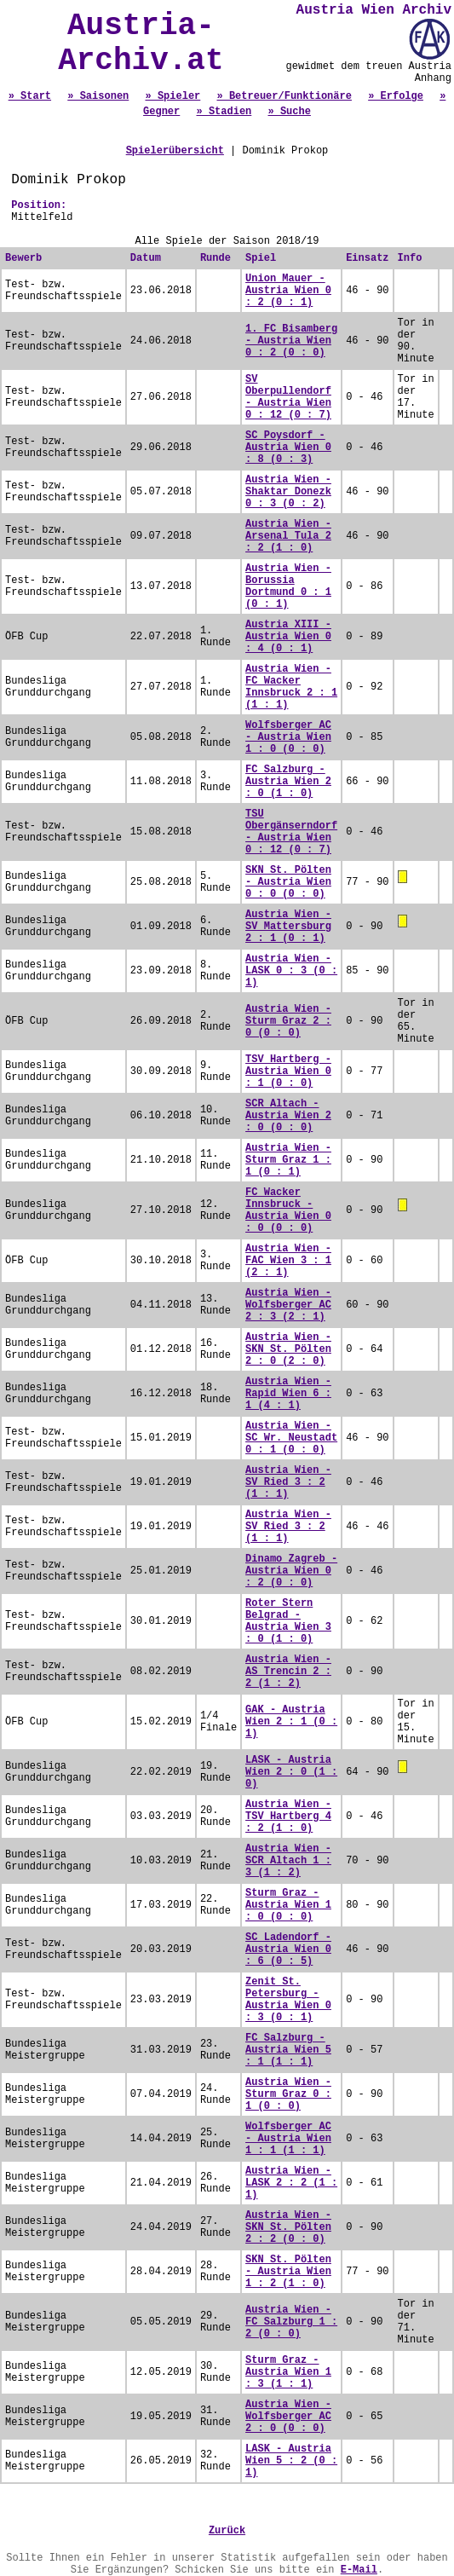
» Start (30, 96)
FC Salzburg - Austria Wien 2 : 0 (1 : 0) (288, 782)
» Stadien (223, 112)
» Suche (289, 112)
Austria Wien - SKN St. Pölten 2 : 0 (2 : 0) (288, 1349)
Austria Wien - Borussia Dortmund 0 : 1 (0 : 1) (288, 586)
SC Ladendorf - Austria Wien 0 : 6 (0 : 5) (288, 1949)
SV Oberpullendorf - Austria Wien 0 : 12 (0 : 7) (288, 397)
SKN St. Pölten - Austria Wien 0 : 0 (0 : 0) (288, 882)
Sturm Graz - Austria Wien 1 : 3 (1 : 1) (288, 2372)
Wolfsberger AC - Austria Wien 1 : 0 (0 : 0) (288, 737)
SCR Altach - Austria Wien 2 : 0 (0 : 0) (288, 1116)
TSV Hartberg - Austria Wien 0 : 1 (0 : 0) (288, 1071)
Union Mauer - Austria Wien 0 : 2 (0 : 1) (288, 291)
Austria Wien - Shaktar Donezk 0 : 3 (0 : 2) (288, 492)
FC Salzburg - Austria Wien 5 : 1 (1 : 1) (288, 2050)
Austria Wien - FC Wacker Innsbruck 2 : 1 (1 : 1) (291, 687)
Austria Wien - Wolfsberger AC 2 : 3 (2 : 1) (288, 1305)
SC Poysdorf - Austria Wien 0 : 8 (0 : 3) (288, 447)
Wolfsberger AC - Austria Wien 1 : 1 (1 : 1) (288, 2139)
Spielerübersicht (175, 151)
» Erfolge (395, 96)
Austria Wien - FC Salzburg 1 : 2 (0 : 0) (291, 2322)
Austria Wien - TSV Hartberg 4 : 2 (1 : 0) (288, 1816)
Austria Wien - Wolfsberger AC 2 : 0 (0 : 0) (288, 2416)
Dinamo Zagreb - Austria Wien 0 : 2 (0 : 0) (291, 1571)
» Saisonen (98, 96)
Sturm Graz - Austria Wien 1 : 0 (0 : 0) (288, 1905)
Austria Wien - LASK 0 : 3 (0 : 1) (291, 971)
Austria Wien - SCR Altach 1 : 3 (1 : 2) (288, 1861)
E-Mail (359, 2570)
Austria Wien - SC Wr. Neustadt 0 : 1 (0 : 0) (291, 1438)
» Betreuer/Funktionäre (284, 96)
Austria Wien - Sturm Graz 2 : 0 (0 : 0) (288, 1021)
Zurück (227, 2531)
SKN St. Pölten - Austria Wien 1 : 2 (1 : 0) (288, 2272)
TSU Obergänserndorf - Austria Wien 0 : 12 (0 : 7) (291, 832)
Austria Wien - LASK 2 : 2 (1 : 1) (291, 2183)
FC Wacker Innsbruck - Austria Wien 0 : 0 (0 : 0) (288, 1210)
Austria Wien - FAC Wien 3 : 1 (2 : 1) (288, 1261)
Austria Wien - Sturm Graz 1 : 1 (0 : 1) (288, 1160)
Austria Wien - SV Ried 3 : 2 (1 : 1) (288, 1482)
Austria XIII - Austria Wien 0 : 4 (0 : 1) (288, 637)
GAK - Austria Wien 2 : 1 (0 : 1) (291, 1722)
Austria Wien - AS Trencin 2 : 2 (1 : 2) (288, 1671)
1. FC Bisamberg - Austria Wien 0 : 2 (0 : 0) (291, 341)
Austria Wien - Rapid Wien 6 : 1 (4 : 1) (288, 1394)
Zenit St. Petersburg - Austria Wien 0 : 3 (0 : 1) (288, 2000)
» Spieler (172, 96)
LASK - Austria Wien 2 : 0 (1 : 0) (291, 1772)
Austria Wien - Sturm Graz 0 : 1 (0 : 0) (288, 2094)
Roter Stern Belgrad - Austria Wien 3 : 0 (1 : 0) (288, 1621)
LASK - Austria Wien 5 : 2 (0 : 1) (291, 2461)
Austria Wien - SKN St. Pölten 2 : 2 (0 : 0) (288, 2227)
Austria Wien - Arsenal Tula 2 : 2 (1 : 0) (288, 536)
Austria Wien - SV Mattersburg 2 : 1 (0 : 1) (288, 926)
